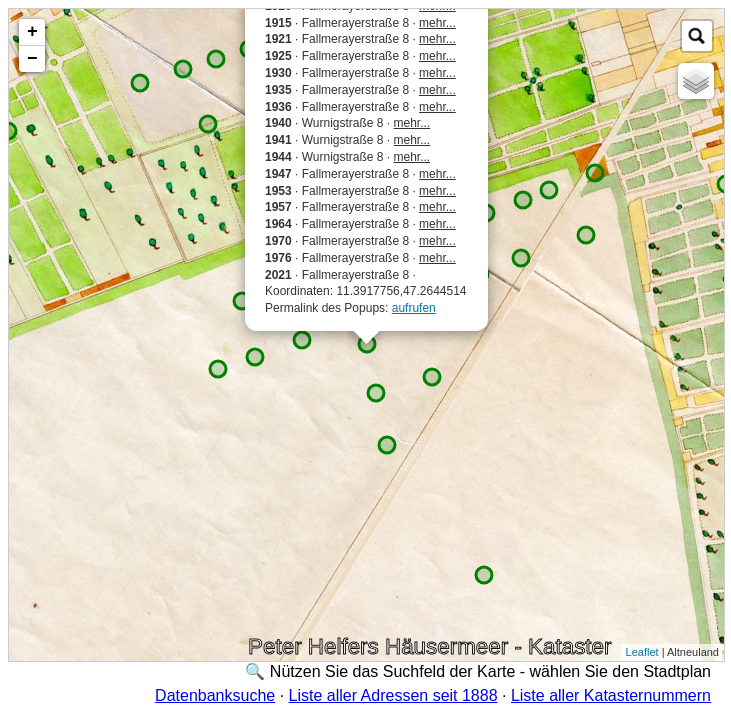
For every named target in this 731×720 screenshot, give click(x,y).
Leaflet (642, 652)
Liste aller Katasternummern (611, 695)
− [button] (32, 59)
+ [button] (32, 32)
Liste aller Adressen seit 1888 (393, 695)
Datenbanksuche (215, 695)
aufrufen (414, 308)
